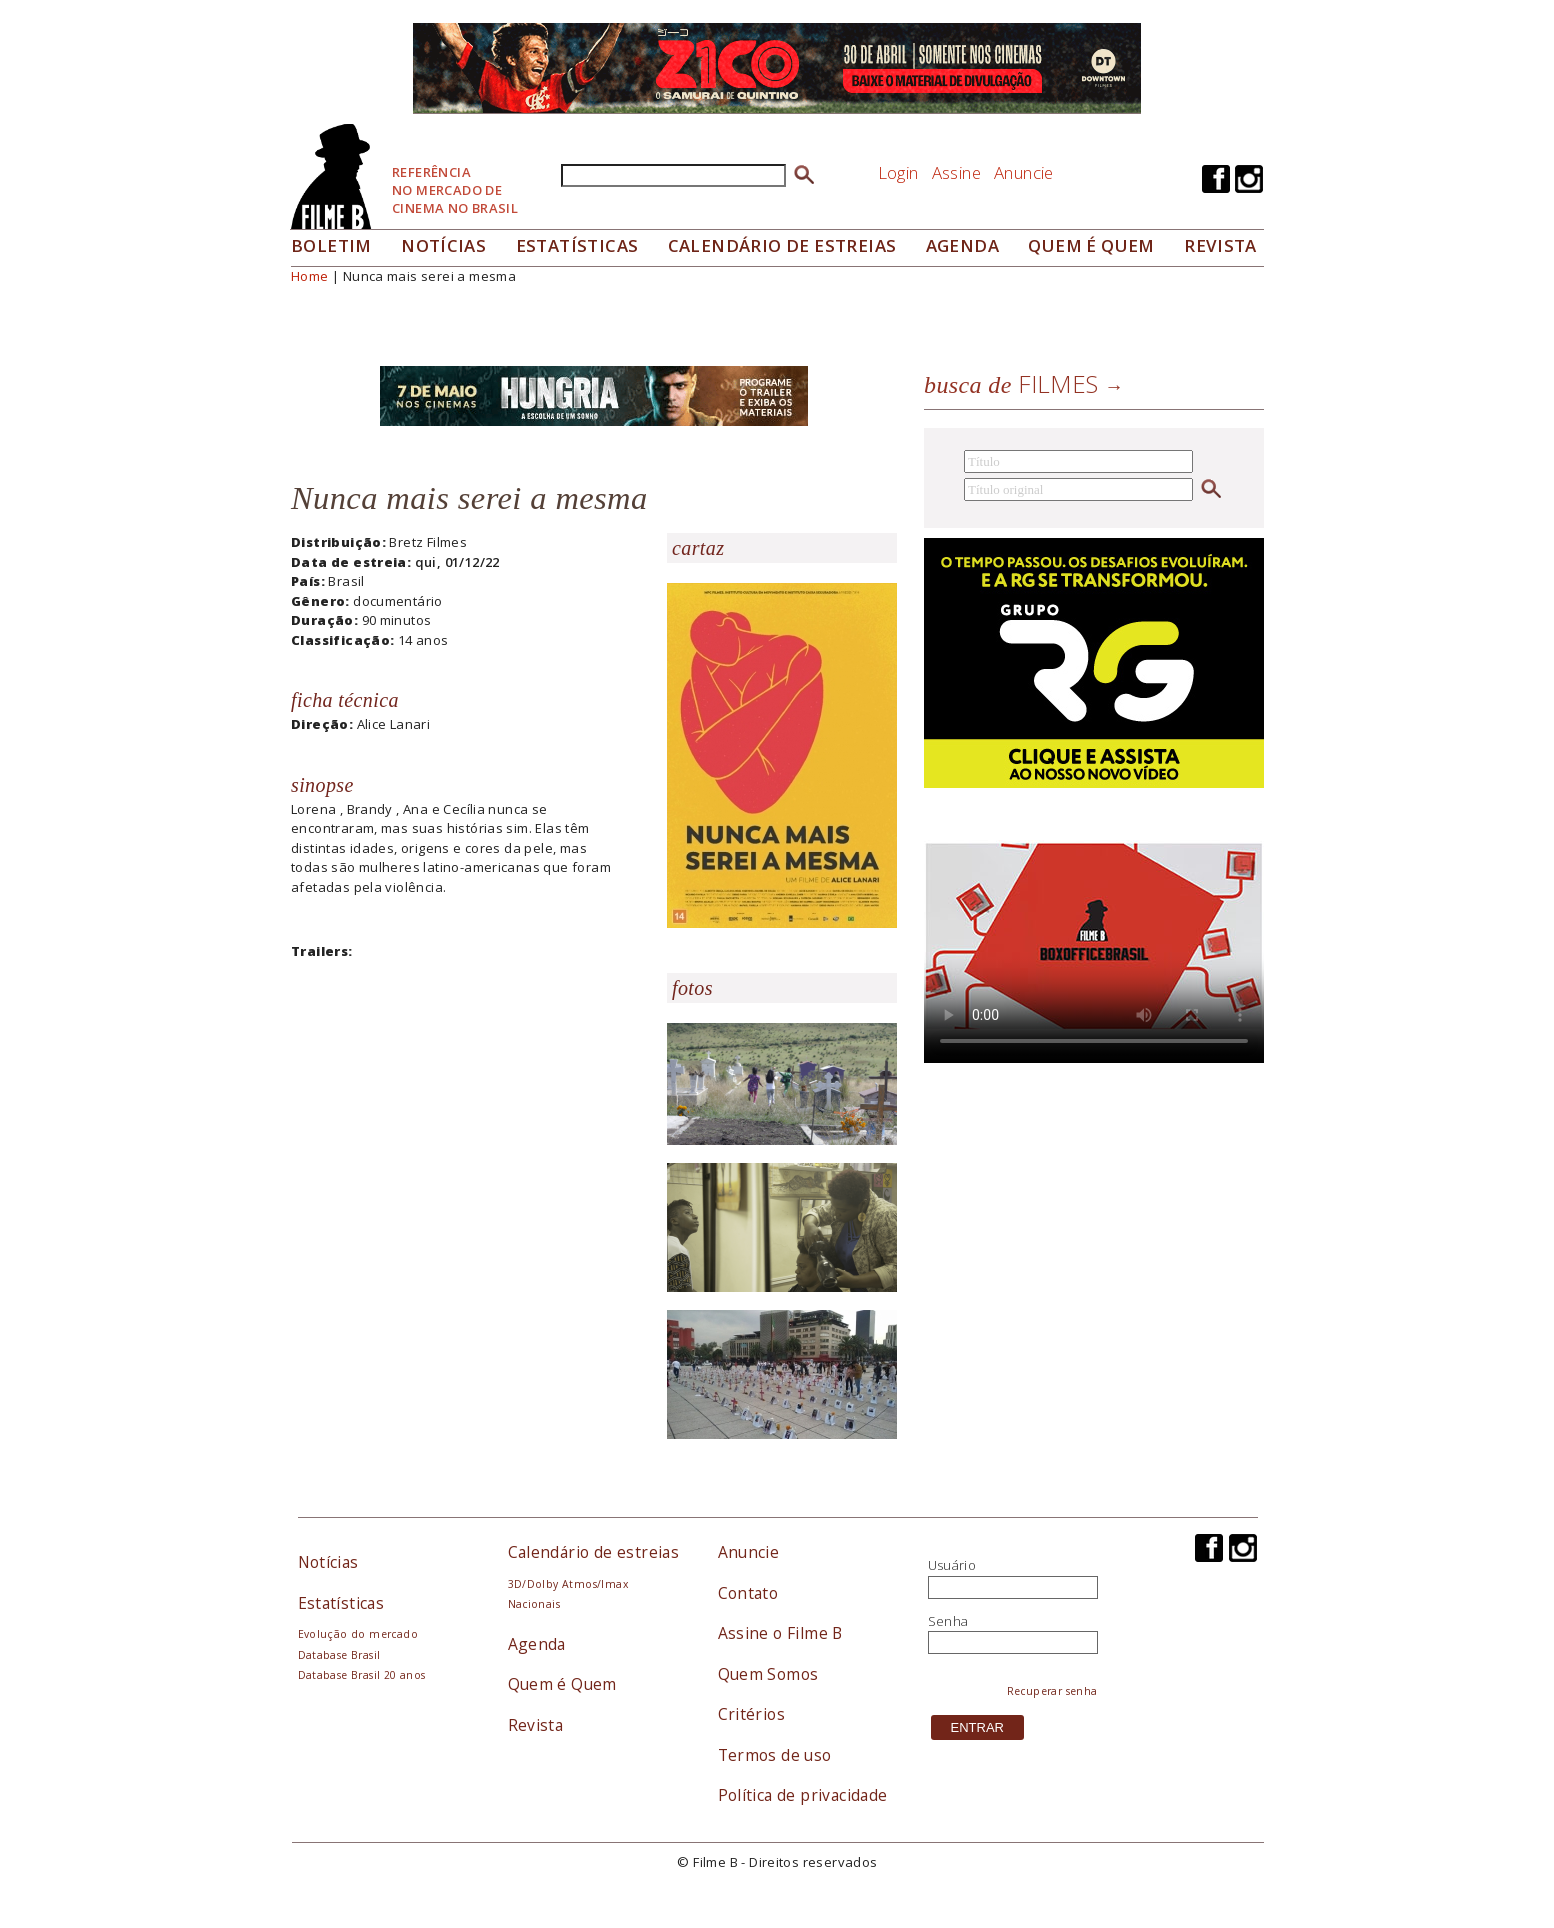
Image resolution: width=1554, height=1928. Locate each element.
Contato (748, 1593)
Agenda (962, 245)
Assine (956, 172)
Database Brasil (339, 1655)
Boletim (331, 245)
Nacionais (534, 1604)
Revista (1220, 245)
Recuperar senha (1052, 1691)
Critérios (752, 1714)
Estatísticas (577, 245)
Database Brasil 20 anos (362, 1675)
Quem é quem (1091, 245)
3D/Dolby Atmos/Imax (568, 1584)
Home (310, 276)
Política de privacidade (803, 1795)
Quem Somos (768, 1674)
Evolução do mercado (358, 1634)
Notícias (443, 245)
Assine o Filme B (780, 1633)
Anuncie (1024, 172)
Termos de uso (775, 1755)
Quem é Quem (562, 1684)
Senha (948, 1621)
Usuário (952, 1565)
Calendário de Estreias (782, 245)
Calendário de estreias (594, 1552)
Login (898, 172)
